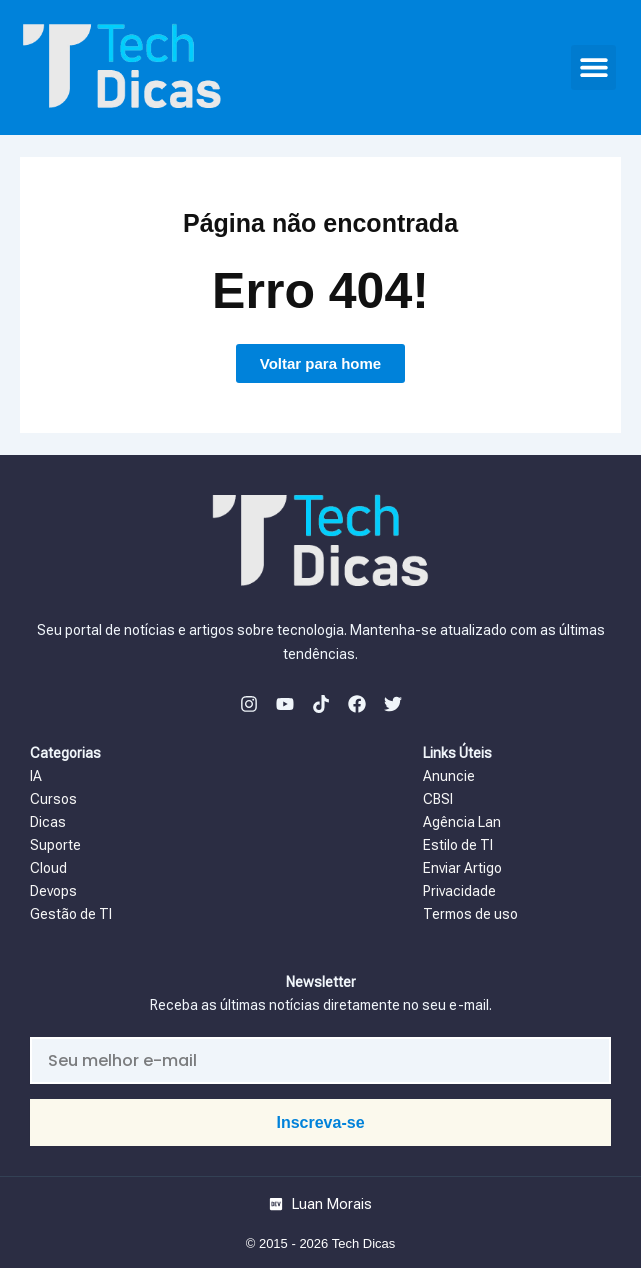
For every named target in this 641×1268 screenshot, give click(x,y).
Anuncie (450, 776)
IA (37, 776)
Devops (53, 891)
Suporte (55, 845)
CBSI (438, 799)
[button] (593, 67)
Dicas (48, 822)
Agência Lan (463, 822)
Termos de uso (470, 914)
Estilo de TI (458, 845)
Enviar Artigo (462, 868)
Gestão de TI (71, 914)
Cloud (50, 868)
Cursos (53, 799)
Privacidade (459, 891)
